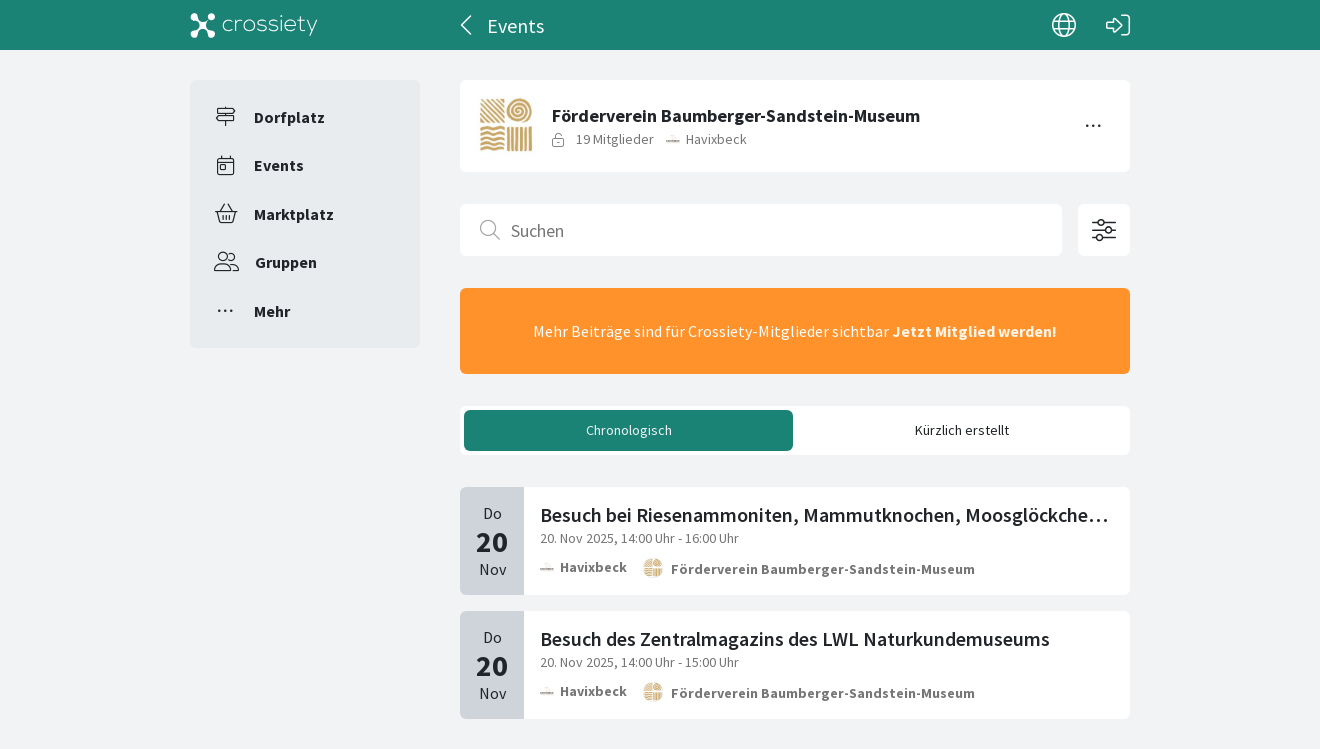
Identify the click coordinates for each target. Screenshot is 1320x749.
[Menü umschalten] (1094, 126)
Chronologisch (629, 430)
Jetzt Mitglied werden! (974, 331)
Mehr (272, 311)
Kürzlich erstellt (962, 430)
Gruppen (286, 262)
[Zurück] (467, 25)
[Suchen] (761, 230)
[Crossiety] (254, 25)
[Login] (1118, 25)
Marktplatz (294, 214)
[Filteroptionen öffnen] (1104, 230)
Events (279, 165)
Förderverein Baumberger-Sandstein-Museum (823, 569)
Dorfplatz (289, 117)
